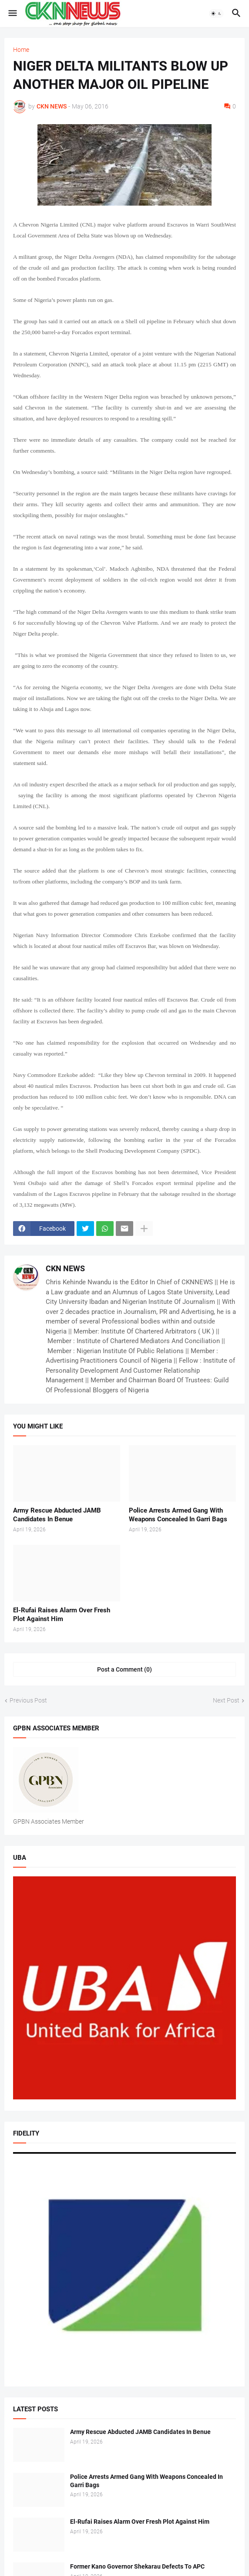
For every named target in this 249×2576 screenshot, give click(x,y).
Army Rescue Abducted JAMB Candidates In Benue (57, 1514)
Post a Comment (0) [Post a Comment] (124, 1669)
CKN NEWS (65, 1268)
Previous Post (28, 1700)
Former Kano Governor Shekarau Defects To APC (137, 2566)
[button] (12, 13)
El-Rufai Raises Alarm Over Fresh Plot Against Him (61, 1614)
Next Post (226, 1700)
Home (21, 50)
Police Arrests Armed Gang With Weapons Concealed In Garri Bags (178, 1514)
